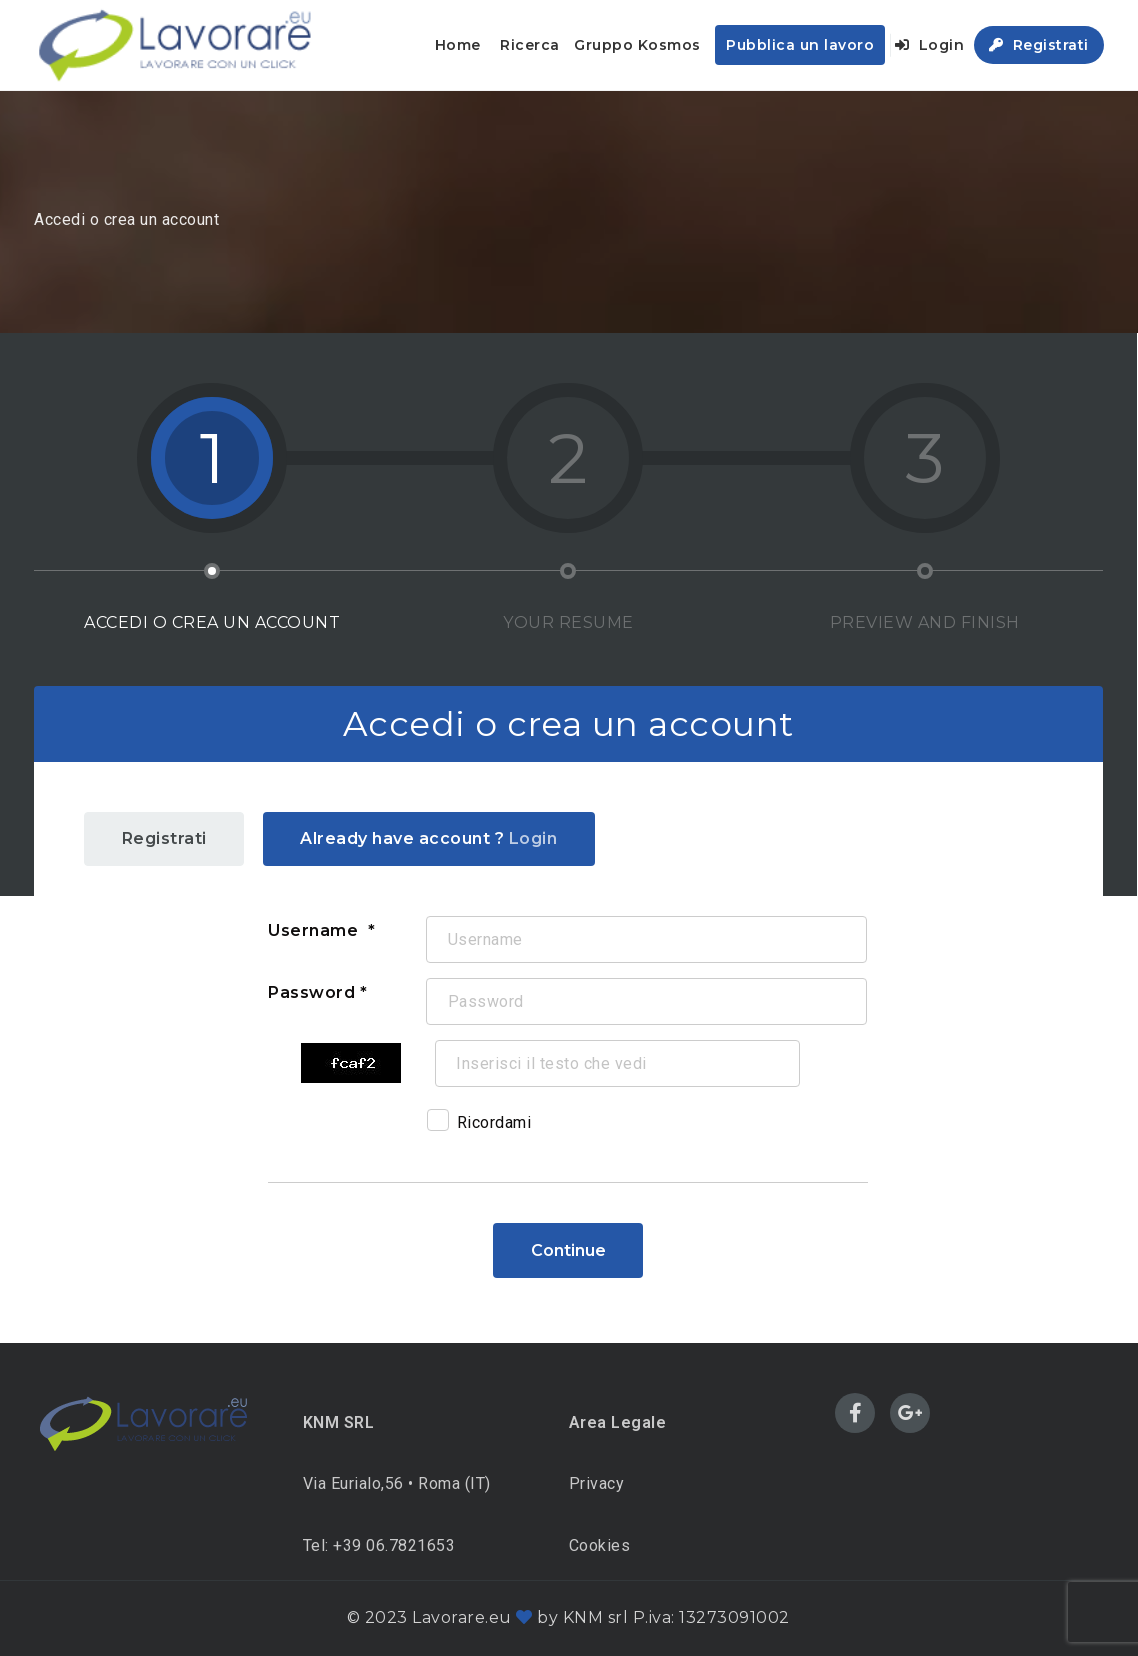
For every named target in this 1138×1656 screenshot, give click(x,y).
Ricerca (530, 45)
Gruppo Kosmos (637, 45)
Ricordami (479, 1125)
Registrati (1039, 45)
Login (930, 45)
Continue (568, 1250)
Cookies (600, 1545)
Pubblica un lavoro (800, 45)
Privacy (597, 1483)
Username (315, 930)
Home (458, 45)
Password (311, 992)
